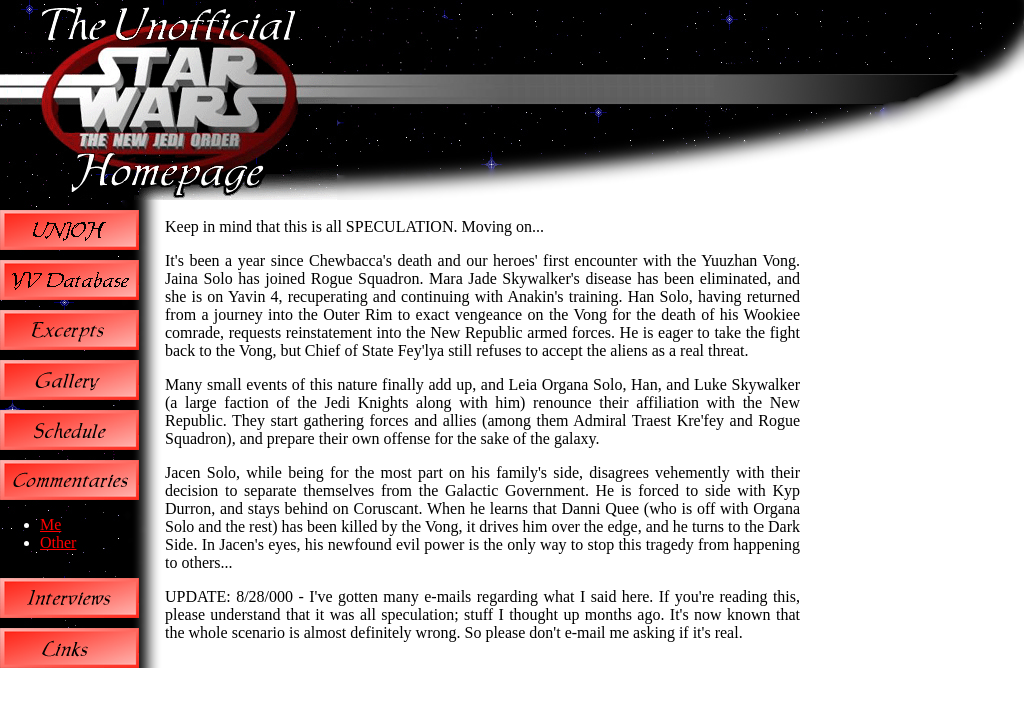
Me (50, 524)
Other (58, 542)
